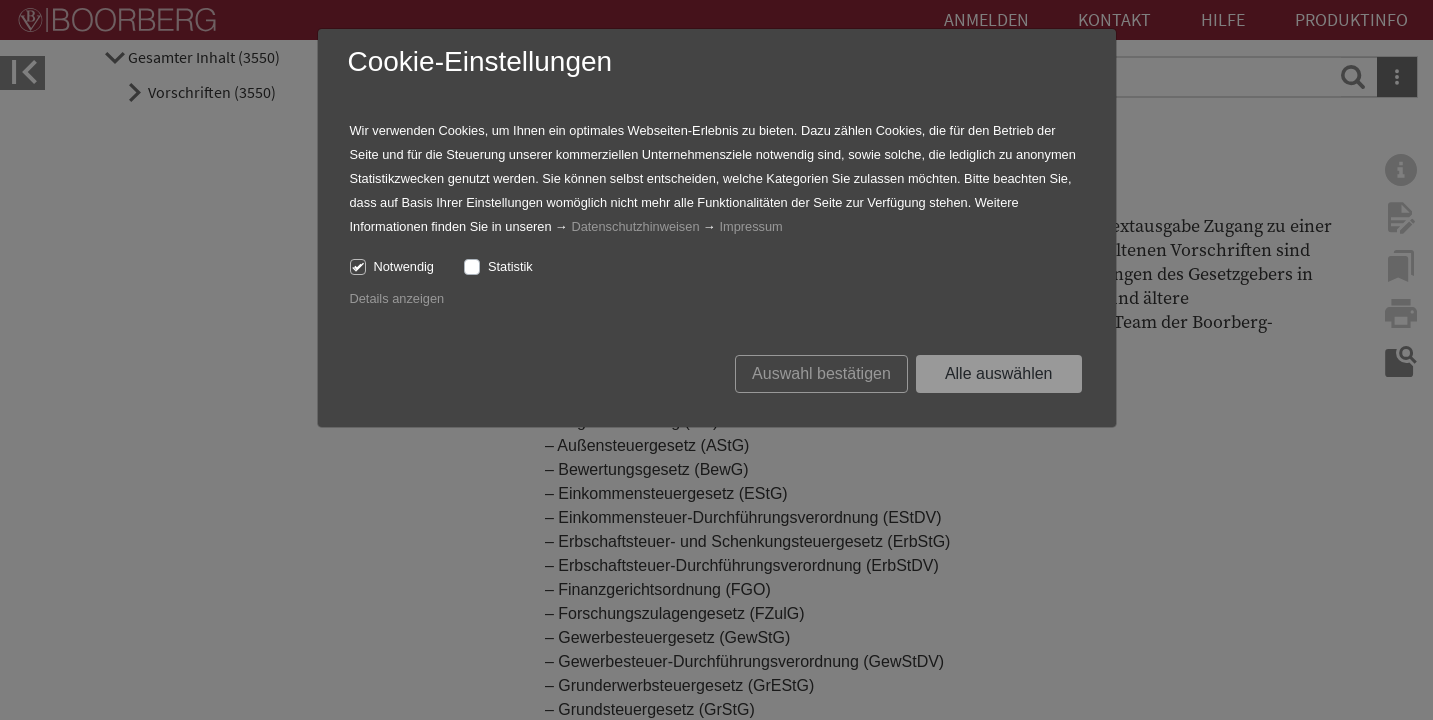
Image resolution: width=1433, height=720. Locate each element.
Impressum (750, 226)
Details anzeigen (397, 298)
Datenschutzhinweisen (635, 226)
